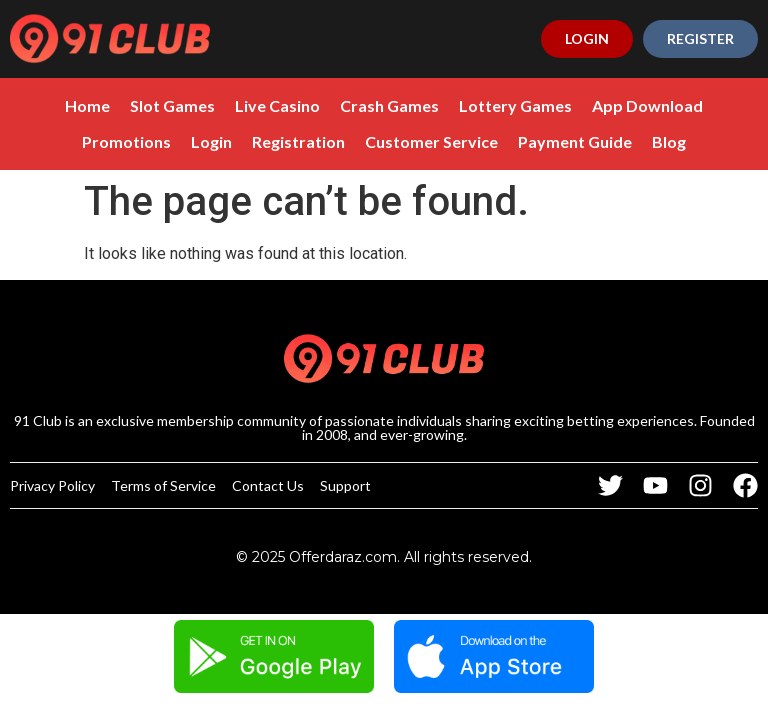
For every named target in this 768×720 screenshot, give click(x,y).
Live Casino (277, 105)
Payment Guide (575, 141)
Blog (669, 141)
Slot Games (172, 105)
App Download (647, 105)
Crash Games (389, 105)
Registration (298, 141)
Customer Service (431, 141)
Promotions (126, 141)
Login (211, 141)
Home (87, 105)
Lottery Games (515, 105)
